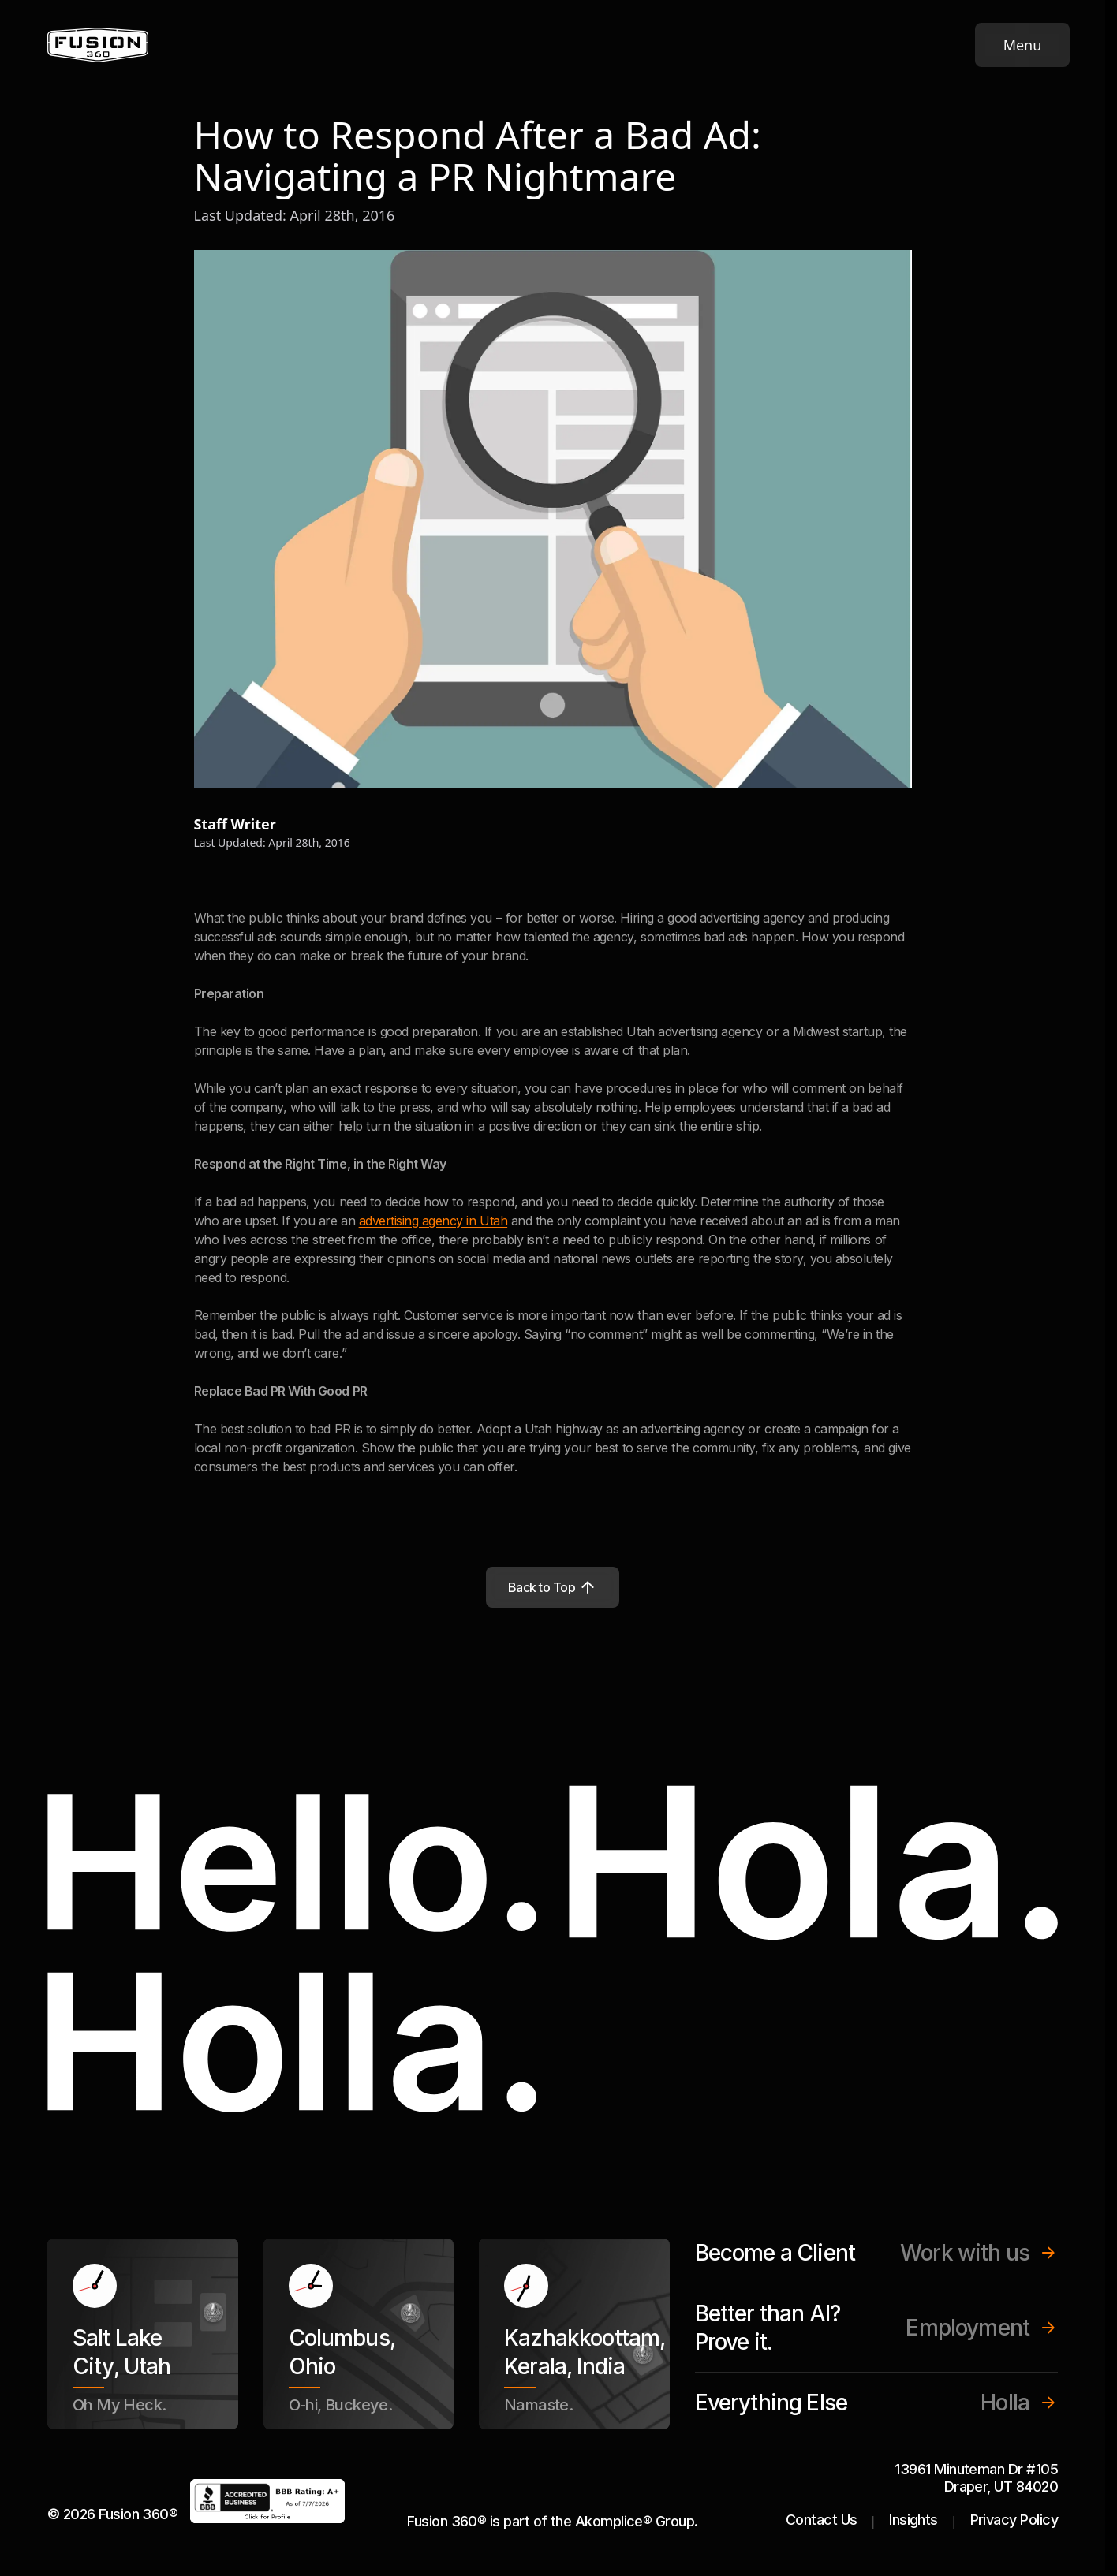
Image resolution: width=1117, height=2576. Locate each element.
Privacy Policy (1014, 2519)
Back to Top (553, 1587)
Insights (913, 2519)
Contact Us (821, 2519)
